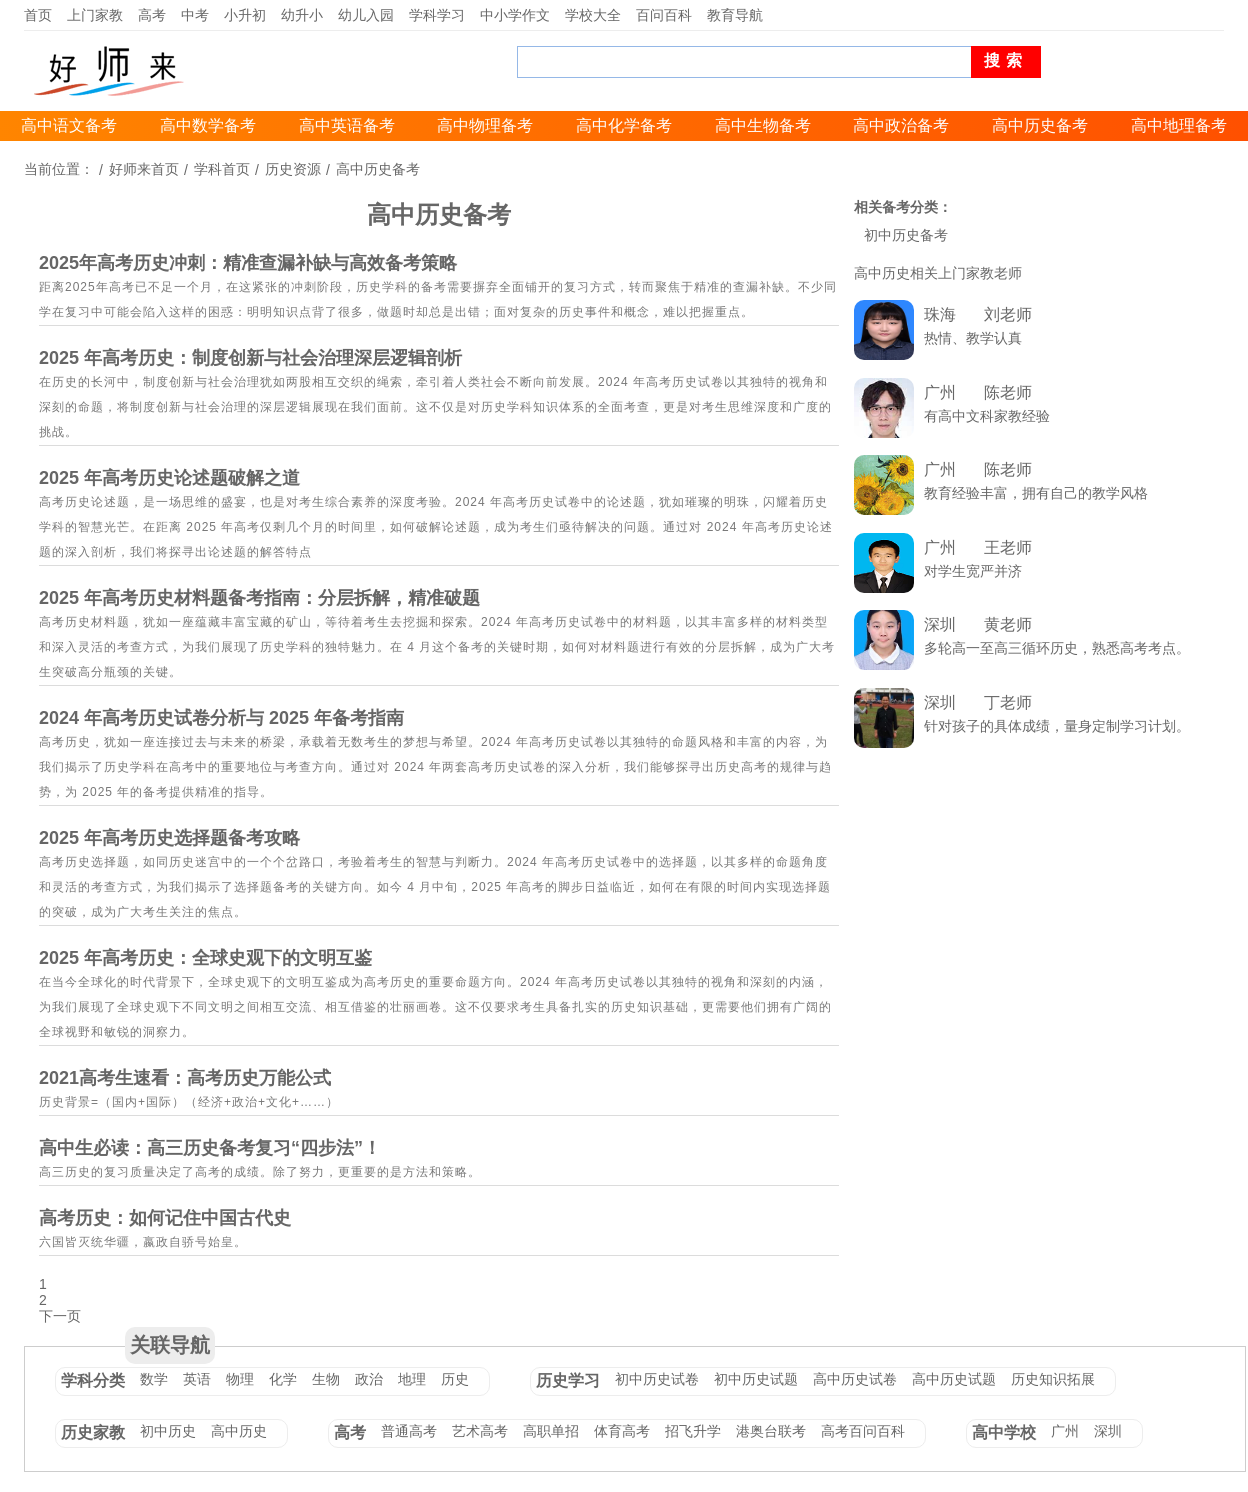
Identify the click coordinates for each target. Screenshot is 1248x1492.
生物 (326, 1379)
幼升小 (302, 15)
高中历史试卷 (855, 1379)
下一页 (60, 1316)
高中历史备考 (1040, 125)
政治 (369, 1379)
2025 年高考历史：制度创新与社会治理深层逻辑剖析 (250, 358)
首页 (38, 15)
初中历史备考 (906, 235)
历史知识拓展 (1053, 1379)
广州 (1065, 1431)
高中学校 (1004, 1432)
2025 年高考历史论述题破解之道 (169, 478)
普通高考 (409, 1431)
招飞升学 (693, 1431)
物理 (240, 1379)
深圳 (1108, 1431)
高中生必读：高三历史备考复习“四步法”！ (210, 1148)
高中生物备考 (763, 125)
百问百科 (664, 15)
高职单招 (551, 1431)
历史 (455, 1379)
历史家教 (93, 1432)
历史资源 (293, 169)
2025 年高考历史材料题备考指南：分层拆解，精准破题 (259, 598)
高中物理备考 (485, 125)
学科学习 (437, 15)
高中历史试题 (954, 1379)
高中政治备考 (901, 125)
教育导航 (735, 15)
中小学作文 (515, 15)
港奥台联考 (771, 1431)
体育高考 (622, 1431)
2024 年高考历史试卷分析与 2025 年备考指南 (221, 718)
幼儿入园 (366, 15)
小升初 (245, 15)
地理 (412, 1379)
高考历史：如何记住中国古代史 (165, 1218)
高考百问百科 (863, 1431)
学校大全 (593, 15)
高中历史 (239, 1431)
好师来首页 (144, 169)
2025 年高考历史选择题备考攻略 (169, 838)
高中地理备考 (1179, 125)
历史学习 (568, 1380)
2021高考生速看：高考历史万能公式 (185, 1078)
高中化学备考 (624, 125)
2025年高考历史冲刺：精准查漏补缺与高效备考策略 (248, 263)
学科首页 (222, 169)
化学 (283, 1379)
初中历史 (168, 1431)
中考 (195, 15)
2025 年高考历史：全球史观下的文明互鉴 (205, 958)
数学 (154, 1379)
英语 (197, 1379)
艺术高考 (480, 1431)
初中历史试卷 (657, 1379)
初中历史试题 (756, 1379)
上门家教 (95, 15)
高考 (152, 15)
